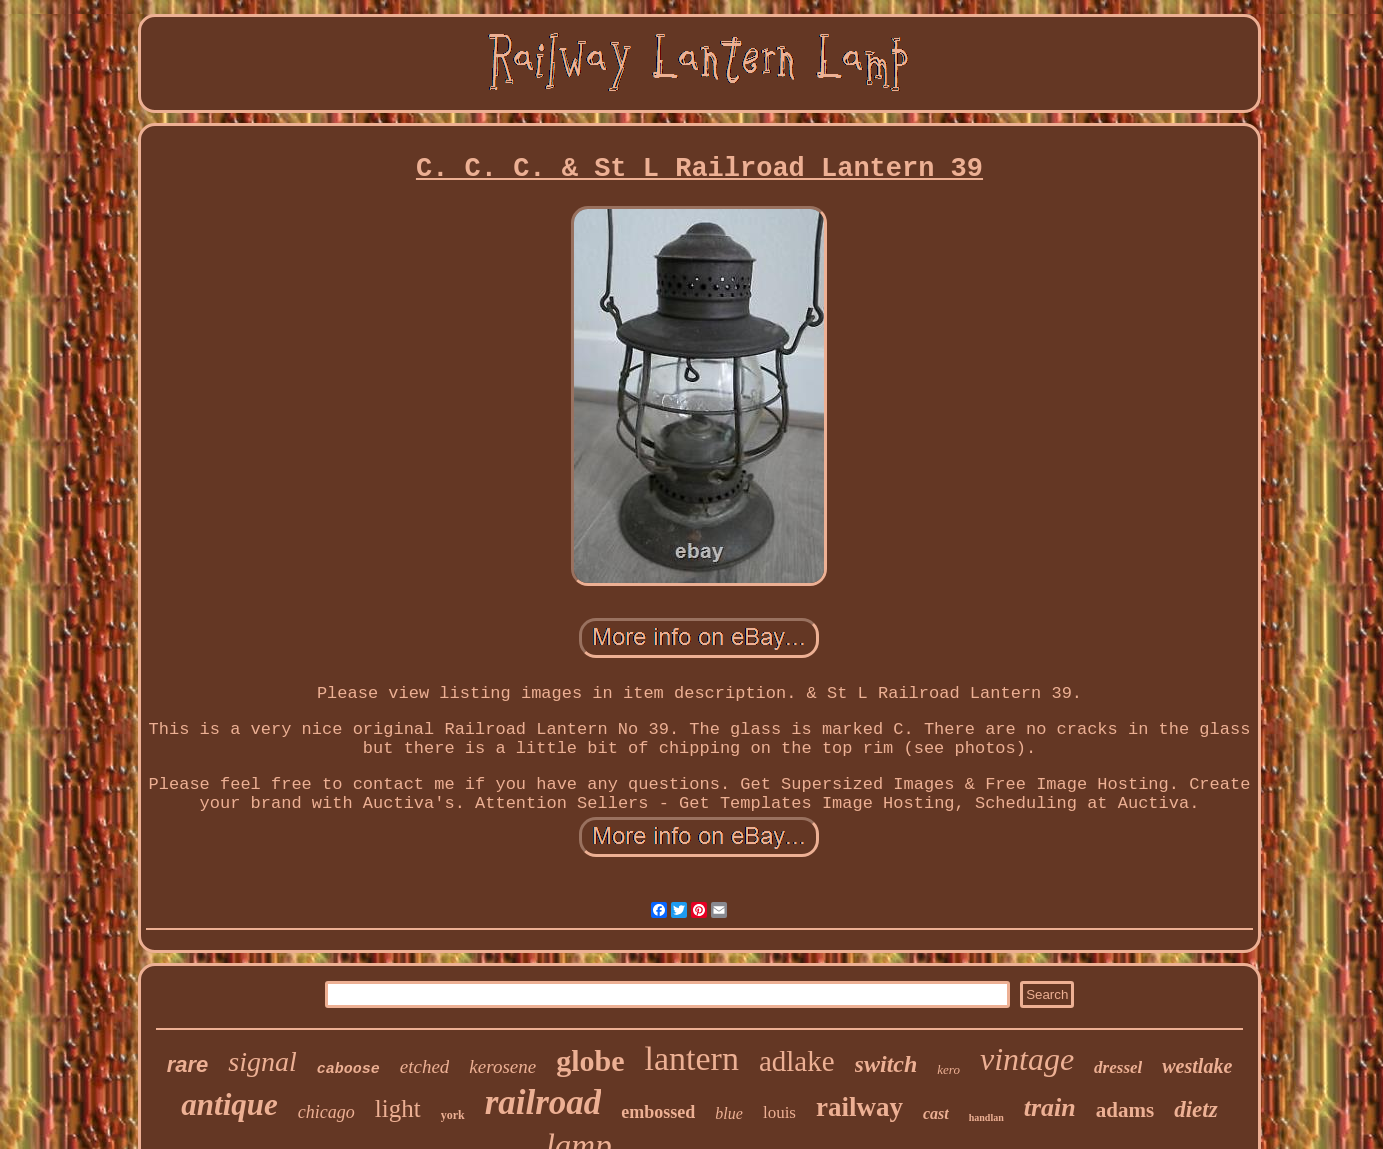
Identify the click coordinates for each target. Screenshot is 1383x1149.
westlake (1197, 1066)
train (1050, 1107)
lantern (692, 1058)
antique (229, 1104)
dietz (1195, 1109)
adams (1125, 1110)
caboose (348, 1069)
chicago (326, 1112)
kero (948, 1069)
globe (590, 1060)
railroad (543, 1102)
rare (188, 1064)
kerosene (502, 1066)
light (398, 1108)
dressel (1118, 1067)
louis (779, 1112)
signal (262, 1061)
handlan (986, 1117)
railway (859, 1107)
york (453, 1115)
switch (886, 1064)
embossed (658, 1112)
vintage (1027, 1059)
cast (936, 1113)
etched (425, 1066)
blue (729, 1113)
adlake (797, 1061)
